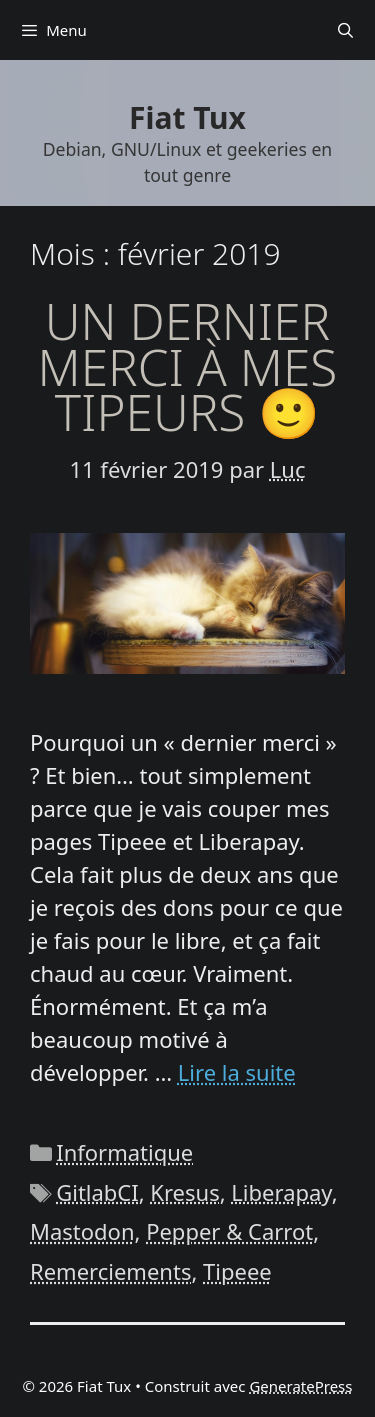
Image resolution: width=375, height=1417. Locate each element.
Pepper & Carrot (229, 1231)
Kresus (184, 1192)
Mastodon (82, 1231)
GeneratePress (300, 1386)
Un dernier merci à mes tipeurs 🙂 (188, 366)
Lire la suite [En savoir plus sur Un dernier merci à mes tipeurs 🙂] (237, 1072)
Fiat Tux (187, 117)
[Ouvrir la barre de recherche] (345, 30)
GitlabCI (97, 1192)
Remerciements (110, 1271)
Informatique (124, 1152)
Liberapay (281, 1192)
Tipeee (237, 1271)
